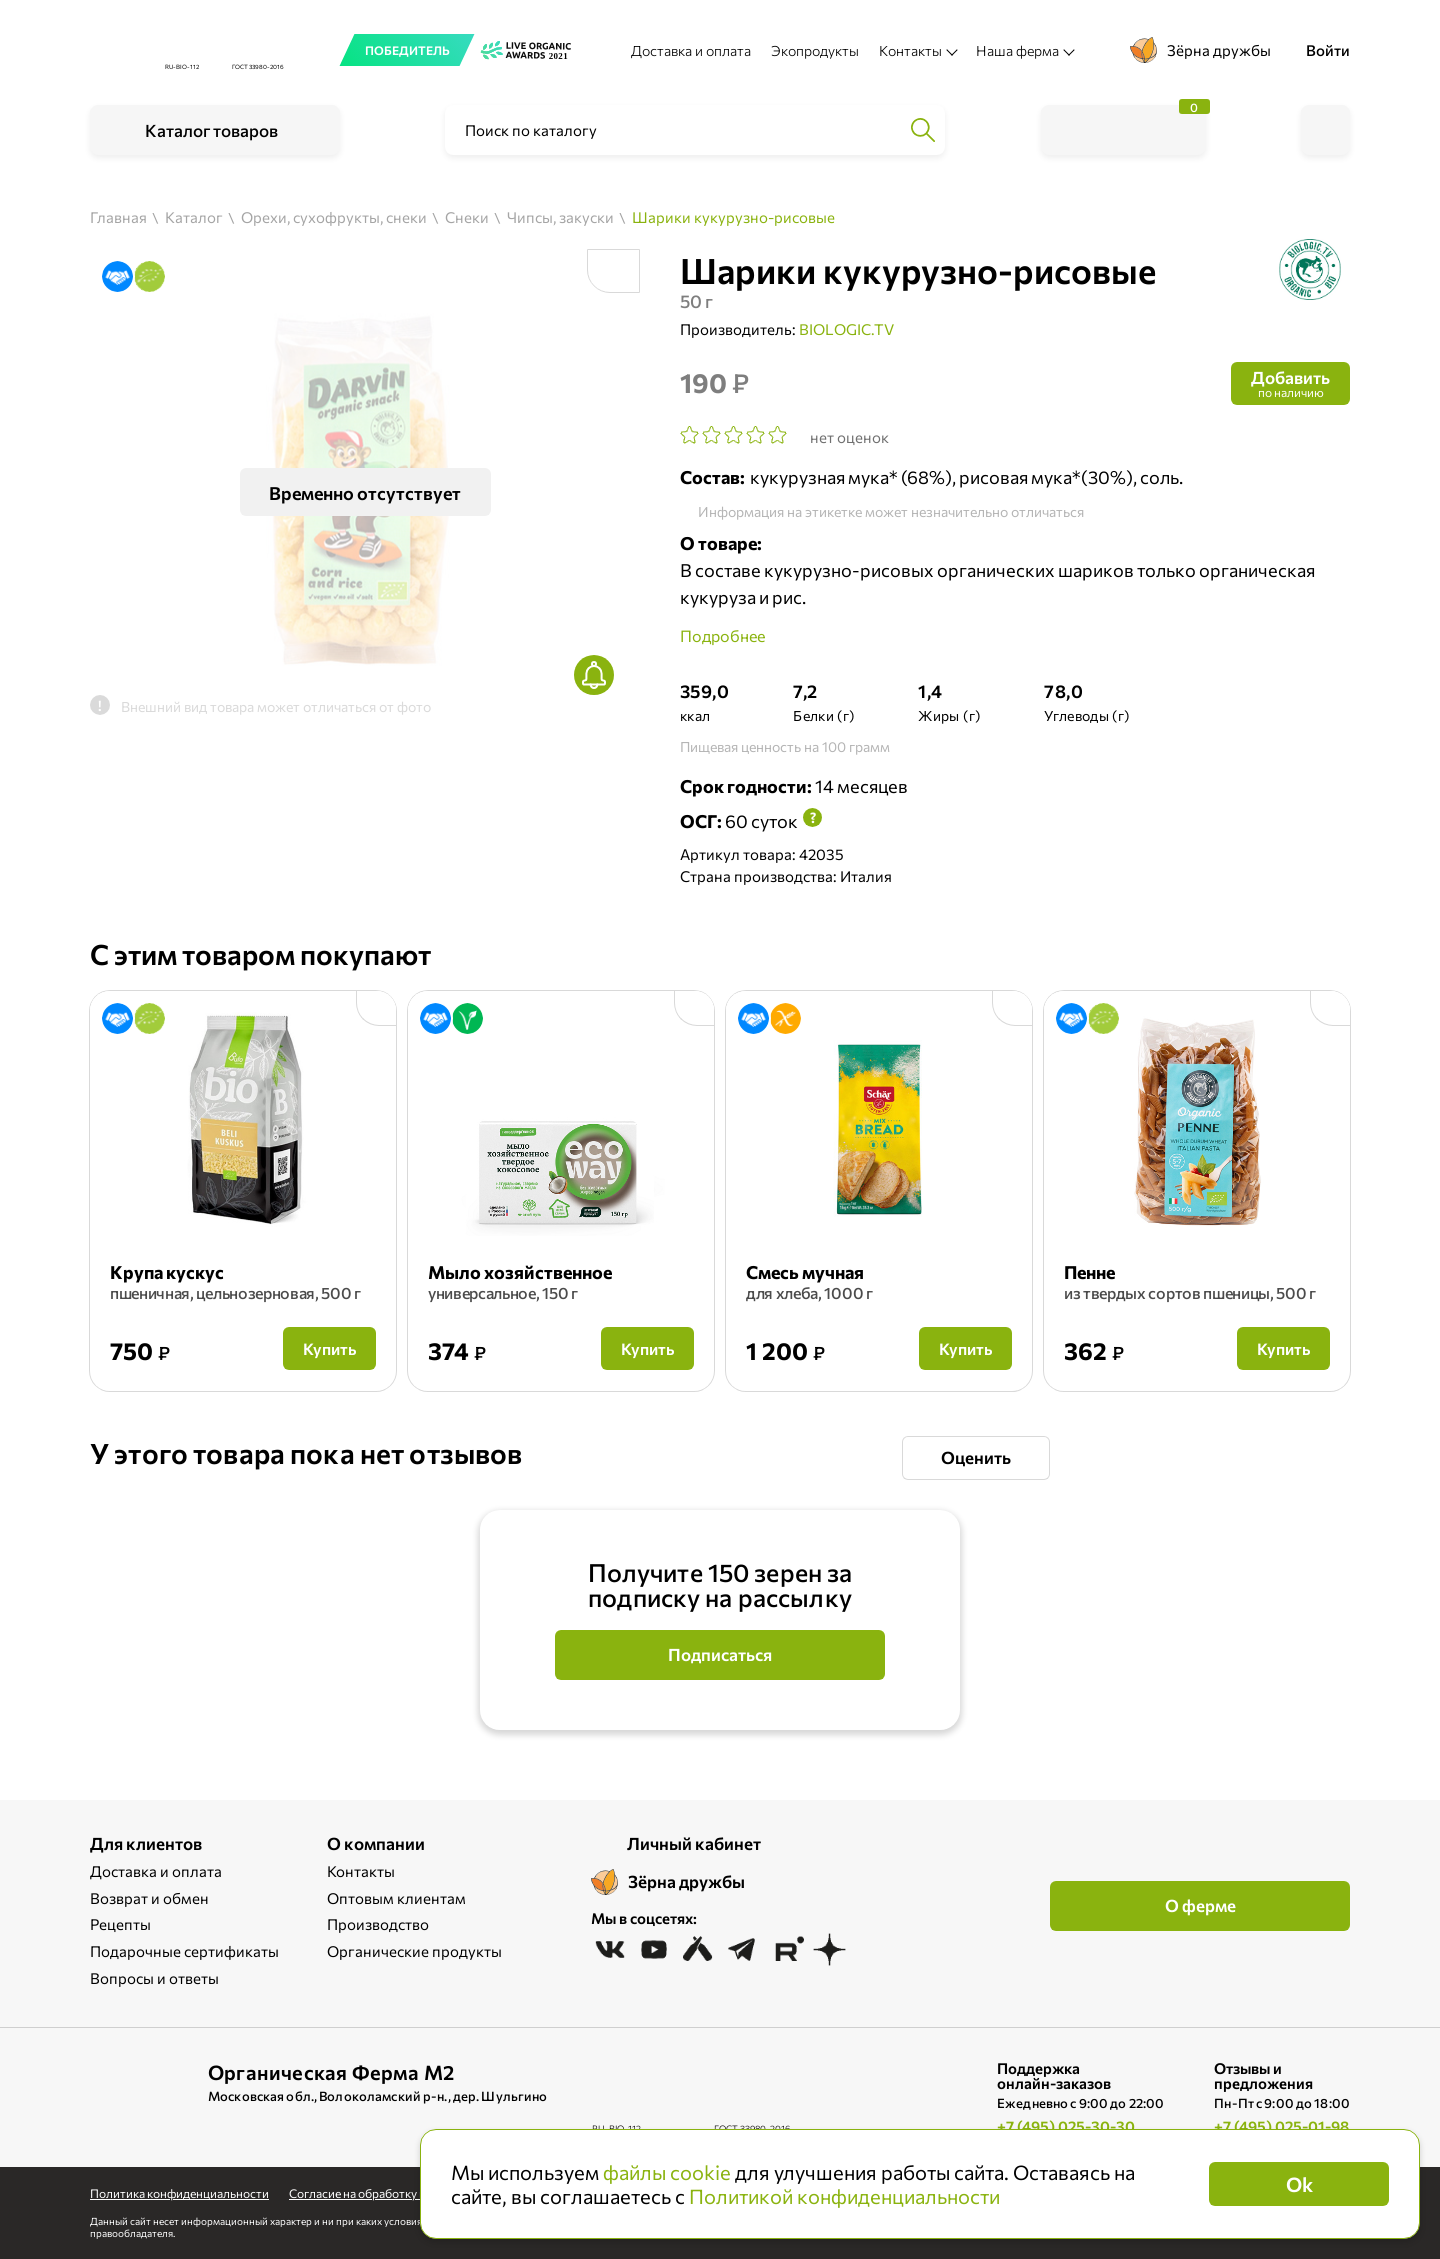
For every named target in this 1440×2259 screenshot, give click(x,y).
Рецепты (120, 1924)
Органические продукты (414, 1951)
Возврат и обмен (149, 1898)
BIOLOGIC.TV (846, 329)
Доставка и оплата (691, 50)
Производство (378, 1924)
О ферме (1200, 1905)
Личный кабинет (694, 1843)
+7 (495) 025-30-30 (1066, 2126)
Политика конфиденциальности (179, 2193)
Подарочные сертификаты (184, 1951)
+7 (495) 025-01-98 (1281, 2126)
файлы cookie (667, 2172)
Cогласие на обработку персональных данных (416, 2193)
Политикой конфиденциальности (844, 2196)
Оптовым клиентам (396, 1898)
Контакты (361, 1871)
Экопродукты (815, 50)
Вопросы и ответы (154, 1978)
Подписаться (720, 1654)
